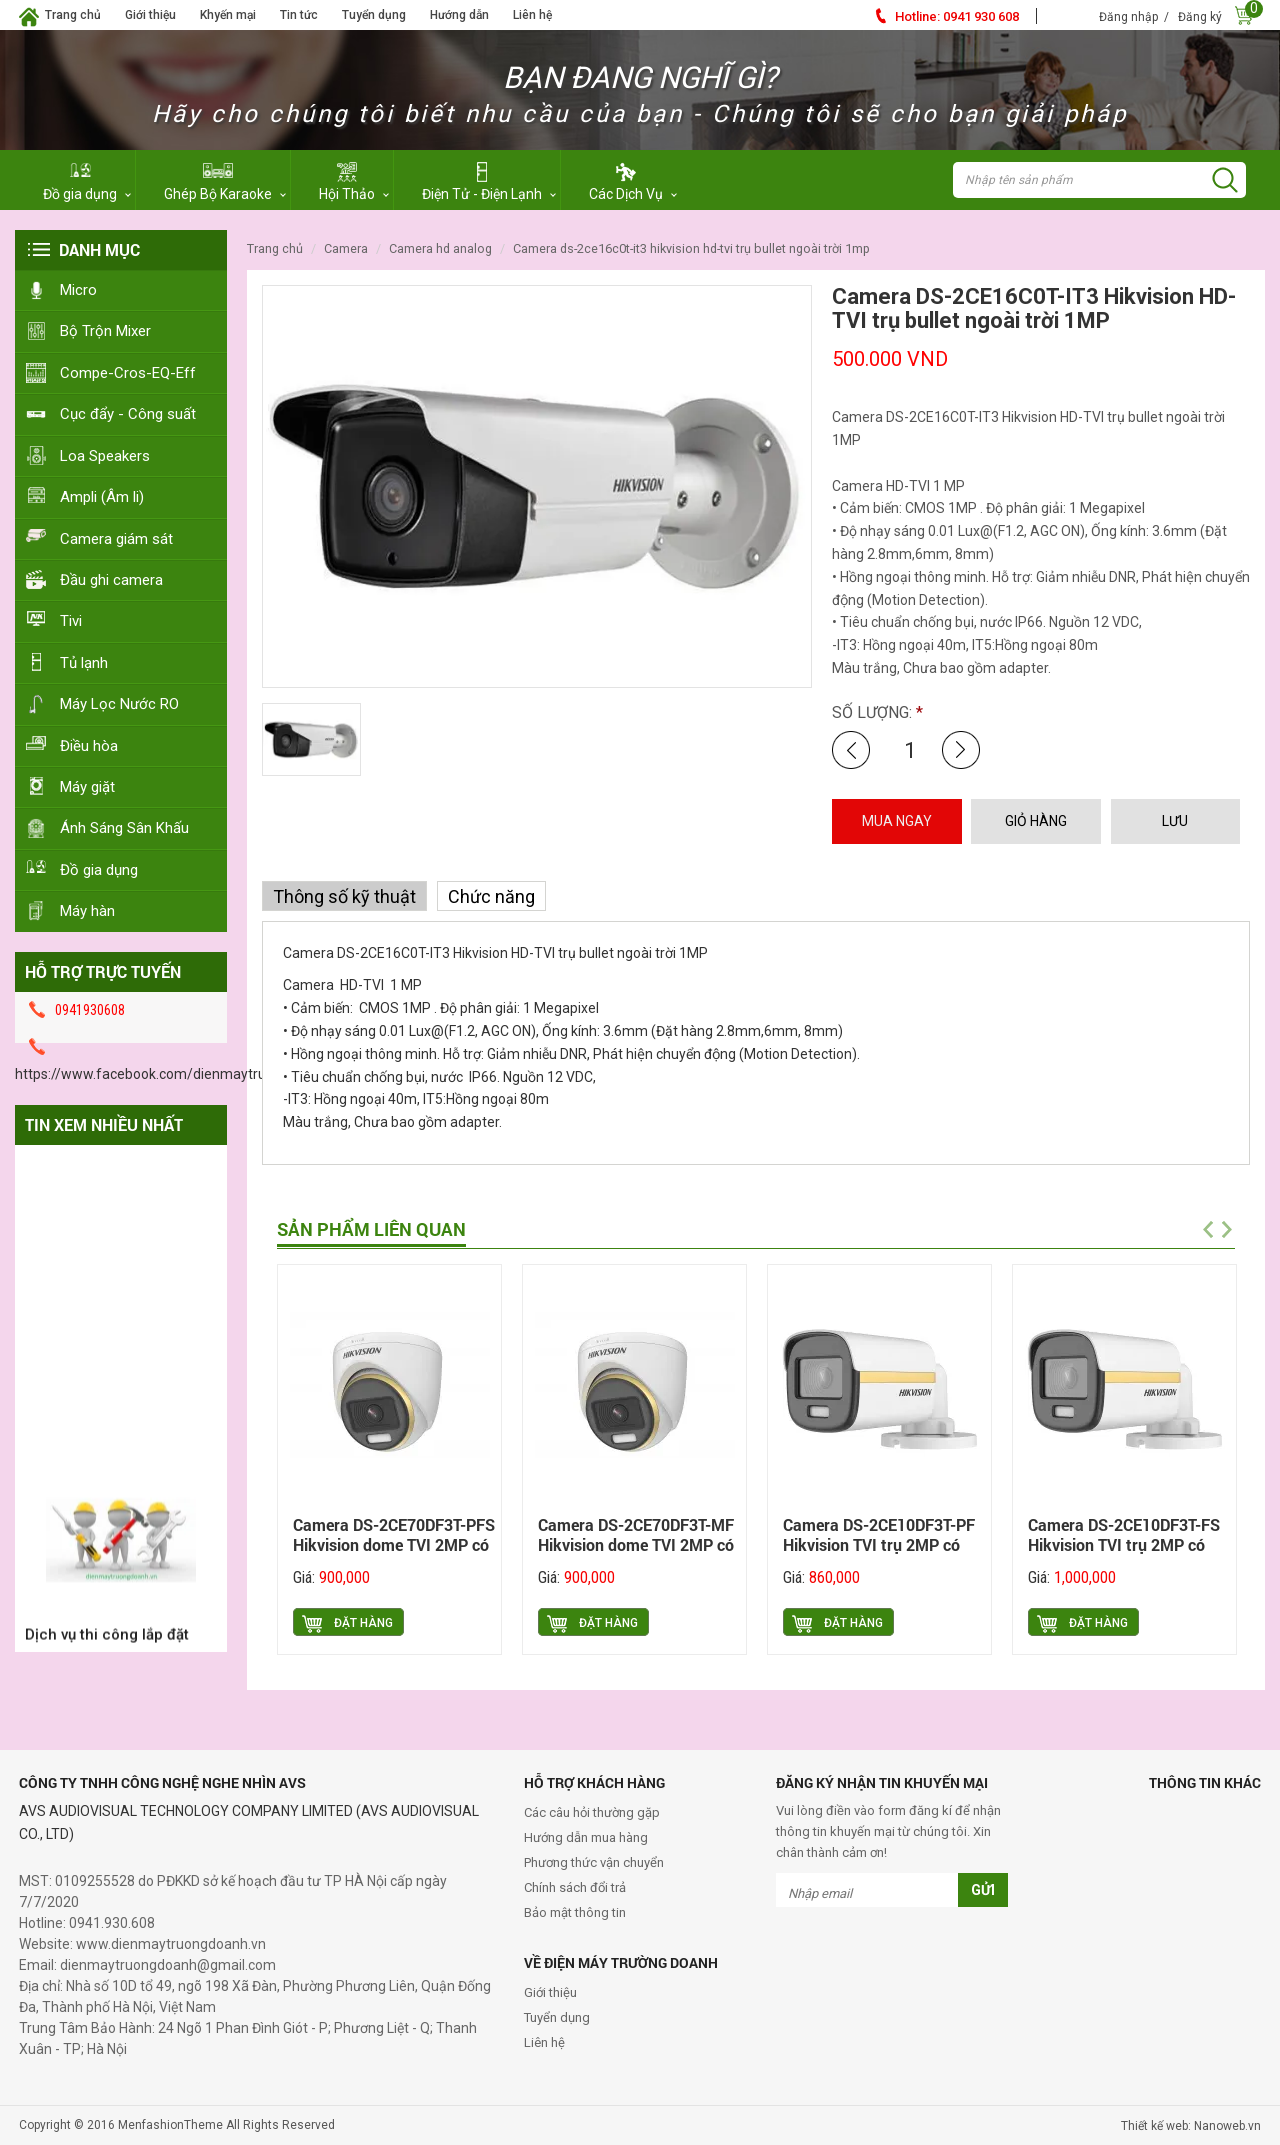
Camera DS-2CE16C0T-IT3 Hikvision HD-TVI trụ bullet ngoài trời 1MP (691, 248)
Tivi (71, 621)
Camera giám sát (116, 539)
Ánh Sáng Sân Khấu (124, 828)
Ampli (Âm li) (102, 497)
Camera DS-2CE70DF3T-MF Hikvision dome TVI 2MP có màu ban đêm (636, 1544)
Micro (78, 290)
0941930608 (90, 1010)
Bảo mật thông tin (575, 1912)
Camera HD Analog (440, 248)
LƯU (1175, 821)
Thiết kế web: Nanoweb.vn (1191, 2126)
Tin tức (299, 15)
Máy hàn (87, 911)
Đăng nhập (1128, 17)
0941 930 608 (957, 16)
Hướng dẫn (459, 15)
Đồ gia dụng (99, 870)
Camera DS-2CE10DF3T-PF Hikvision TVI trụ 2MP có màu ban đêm (879, 1544)
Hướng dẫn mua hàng (586, 1837)
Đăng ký (1200, 17)
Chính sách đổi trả (575, 1887)
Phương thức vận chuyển (594, 1862)
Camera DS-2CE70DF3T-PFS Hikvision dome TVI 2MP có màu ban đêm (394, 1544)
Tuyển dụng (374, 15)
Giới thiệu (150, 15)
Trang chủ (73, 15)
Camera (346, 248)
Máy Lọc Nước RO (119, 704)
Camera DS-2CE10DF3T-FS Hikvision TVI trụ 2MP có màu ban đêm (1124, 1544)
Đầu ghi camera (111, 580)
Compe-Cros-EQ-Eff (128, 373)
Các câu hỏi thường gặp (592, 1812)
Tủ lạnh (84, 663)
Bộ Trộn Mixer (105, 331)
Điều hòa (89, 746)
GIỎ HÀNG (1036, 821)
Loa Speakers (105, 456)
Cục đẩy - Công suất (128, 414)
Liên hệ (532, 15)
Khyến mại (228, 15)
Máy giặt (87, 787)
